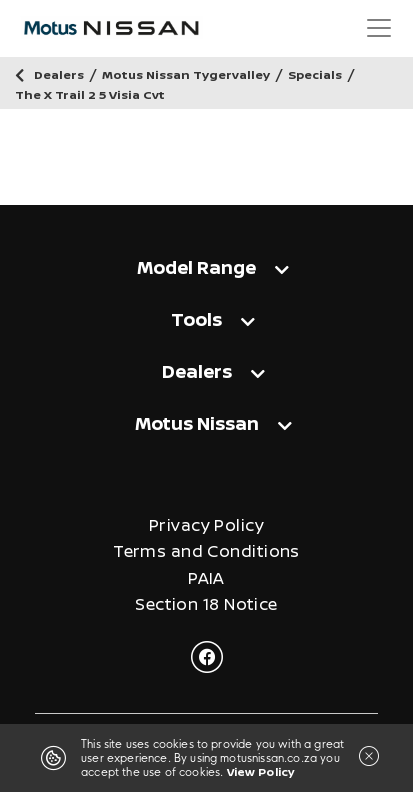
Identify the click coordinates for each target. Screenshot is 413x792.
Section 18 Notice (206, 604)
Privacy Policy (206, 525)
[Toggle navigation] (379, 28)
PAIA (206, 578)
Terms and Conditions (206, 551)
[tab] (206, 266)
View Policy (261, 771)
